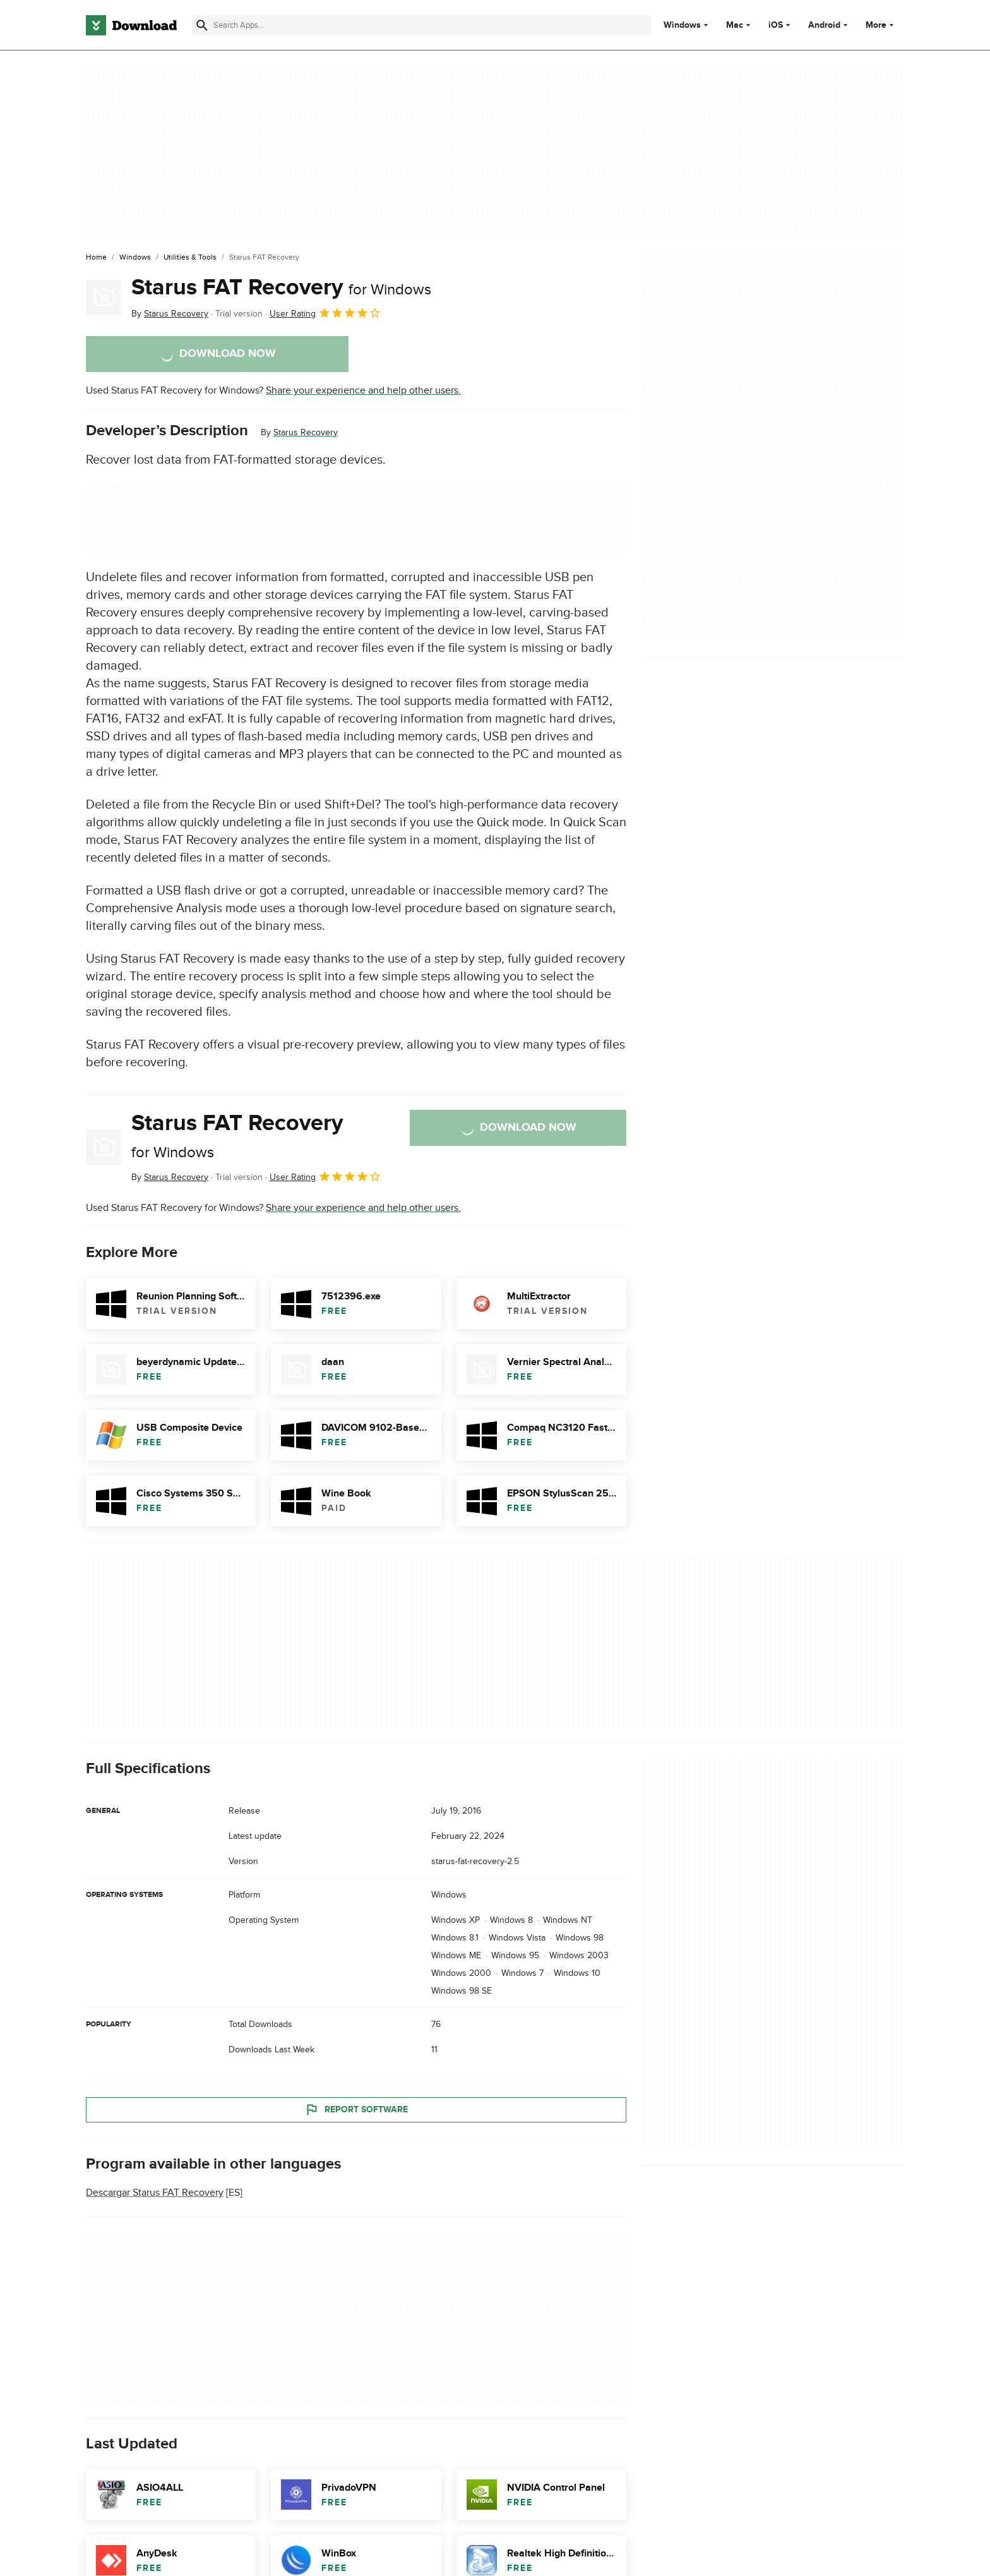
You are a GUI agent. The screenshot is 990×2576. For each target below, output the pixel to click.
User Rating (325, 312)
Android (824, 25)
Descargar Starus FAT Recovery (155, 2192)
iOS (775, 25)
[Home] (96, 257)
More (881, 25)
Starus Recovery (305, 432)
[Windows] (135, 257)
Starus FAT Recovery (281, 287)
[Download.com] (131, 25)
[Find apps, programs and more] (421, 25)
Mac (734, 25)
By (169, 313)
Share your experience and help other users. (363, 390)
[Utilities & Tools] (190, 257)
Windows (682, 25)
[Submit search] (202, 25)
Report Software (356, 2109)
